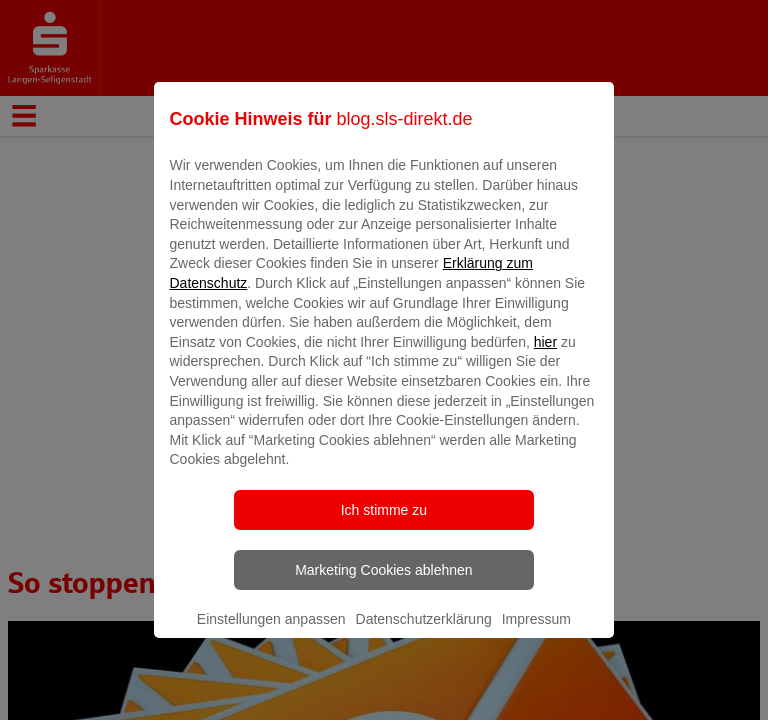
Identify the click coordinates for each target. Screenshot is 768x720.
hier (545, 356)
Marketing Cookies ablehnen (383, 584)
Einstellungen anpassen (271, 633)
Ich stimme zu (384, 524)
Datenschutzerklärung (424, 633)
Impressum (536, 633)
